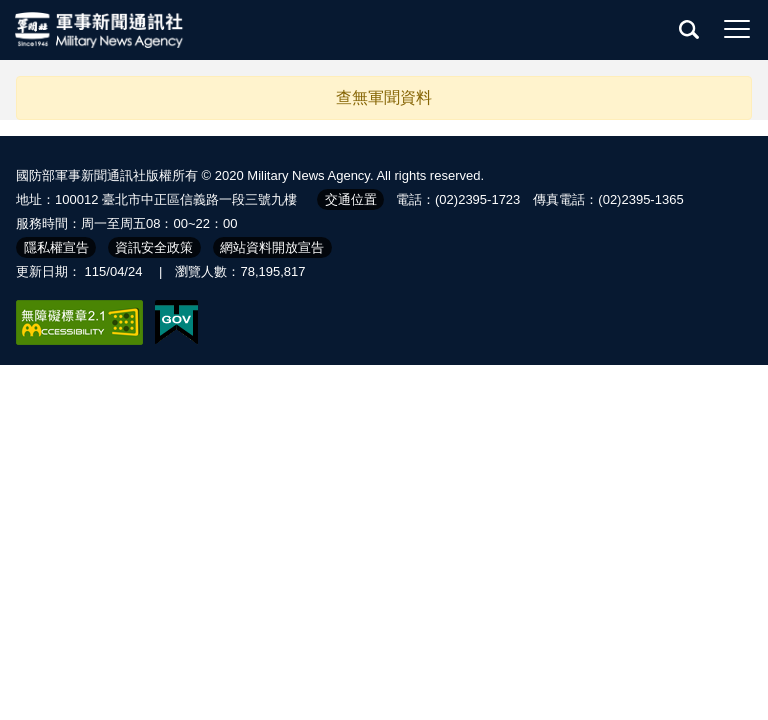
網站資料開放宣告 (272, 247)
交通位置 (351, 199)
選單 (737, 29)
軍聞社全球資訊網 (100, 30)
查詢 (689, 29)
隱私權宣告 (56, 247)
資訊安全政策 (154, 247)
